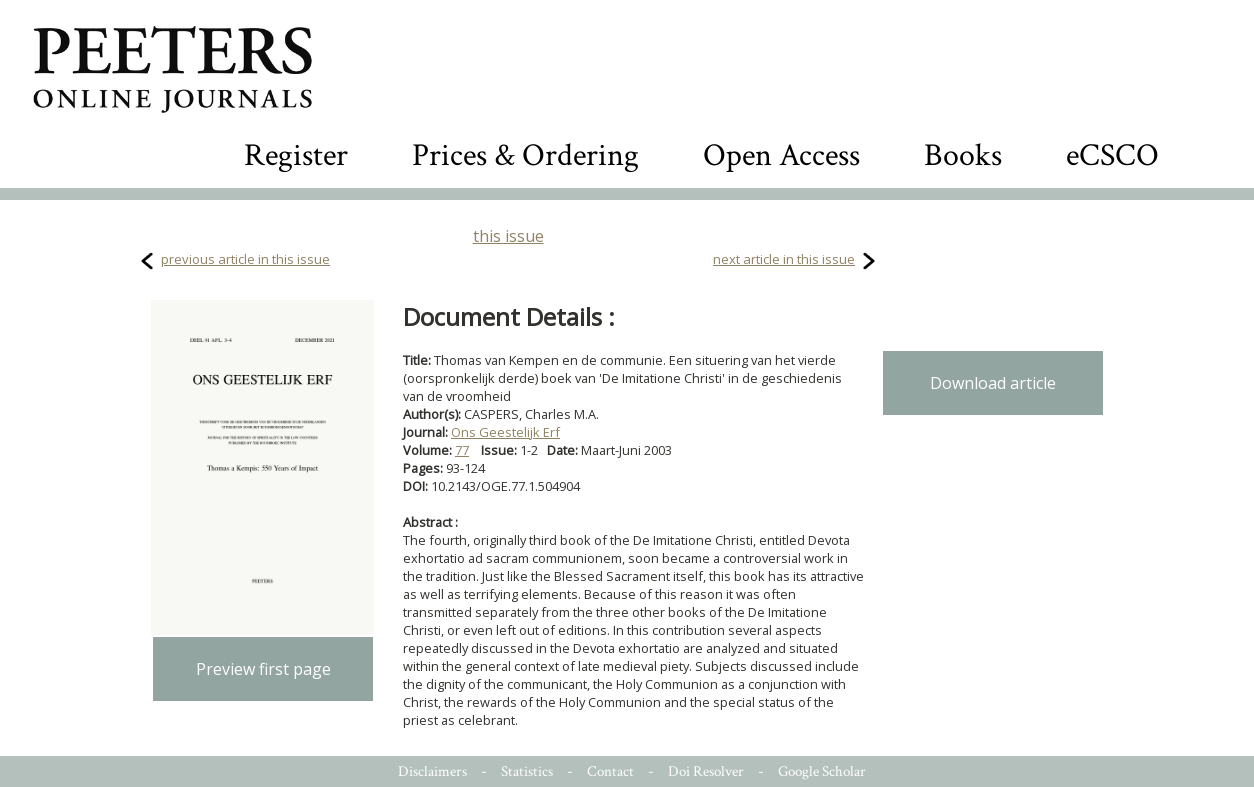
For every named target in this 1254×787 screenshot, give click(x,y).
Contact (610, 771)
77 (462, 450)
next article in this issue (784, 259)
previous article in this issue (245, 259)
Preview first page (263, 669)
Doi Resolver (706, 771)
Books (963, 155)
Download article (993, 383)
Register (296, 155)
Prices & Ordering (525, 155)
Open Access (781, 155)
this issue (508, 236)
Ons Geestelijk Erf (505, 432)
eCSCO (1112, 155)
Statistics (527, 771)
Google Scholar (822, 771)
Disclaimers (432, 771)
